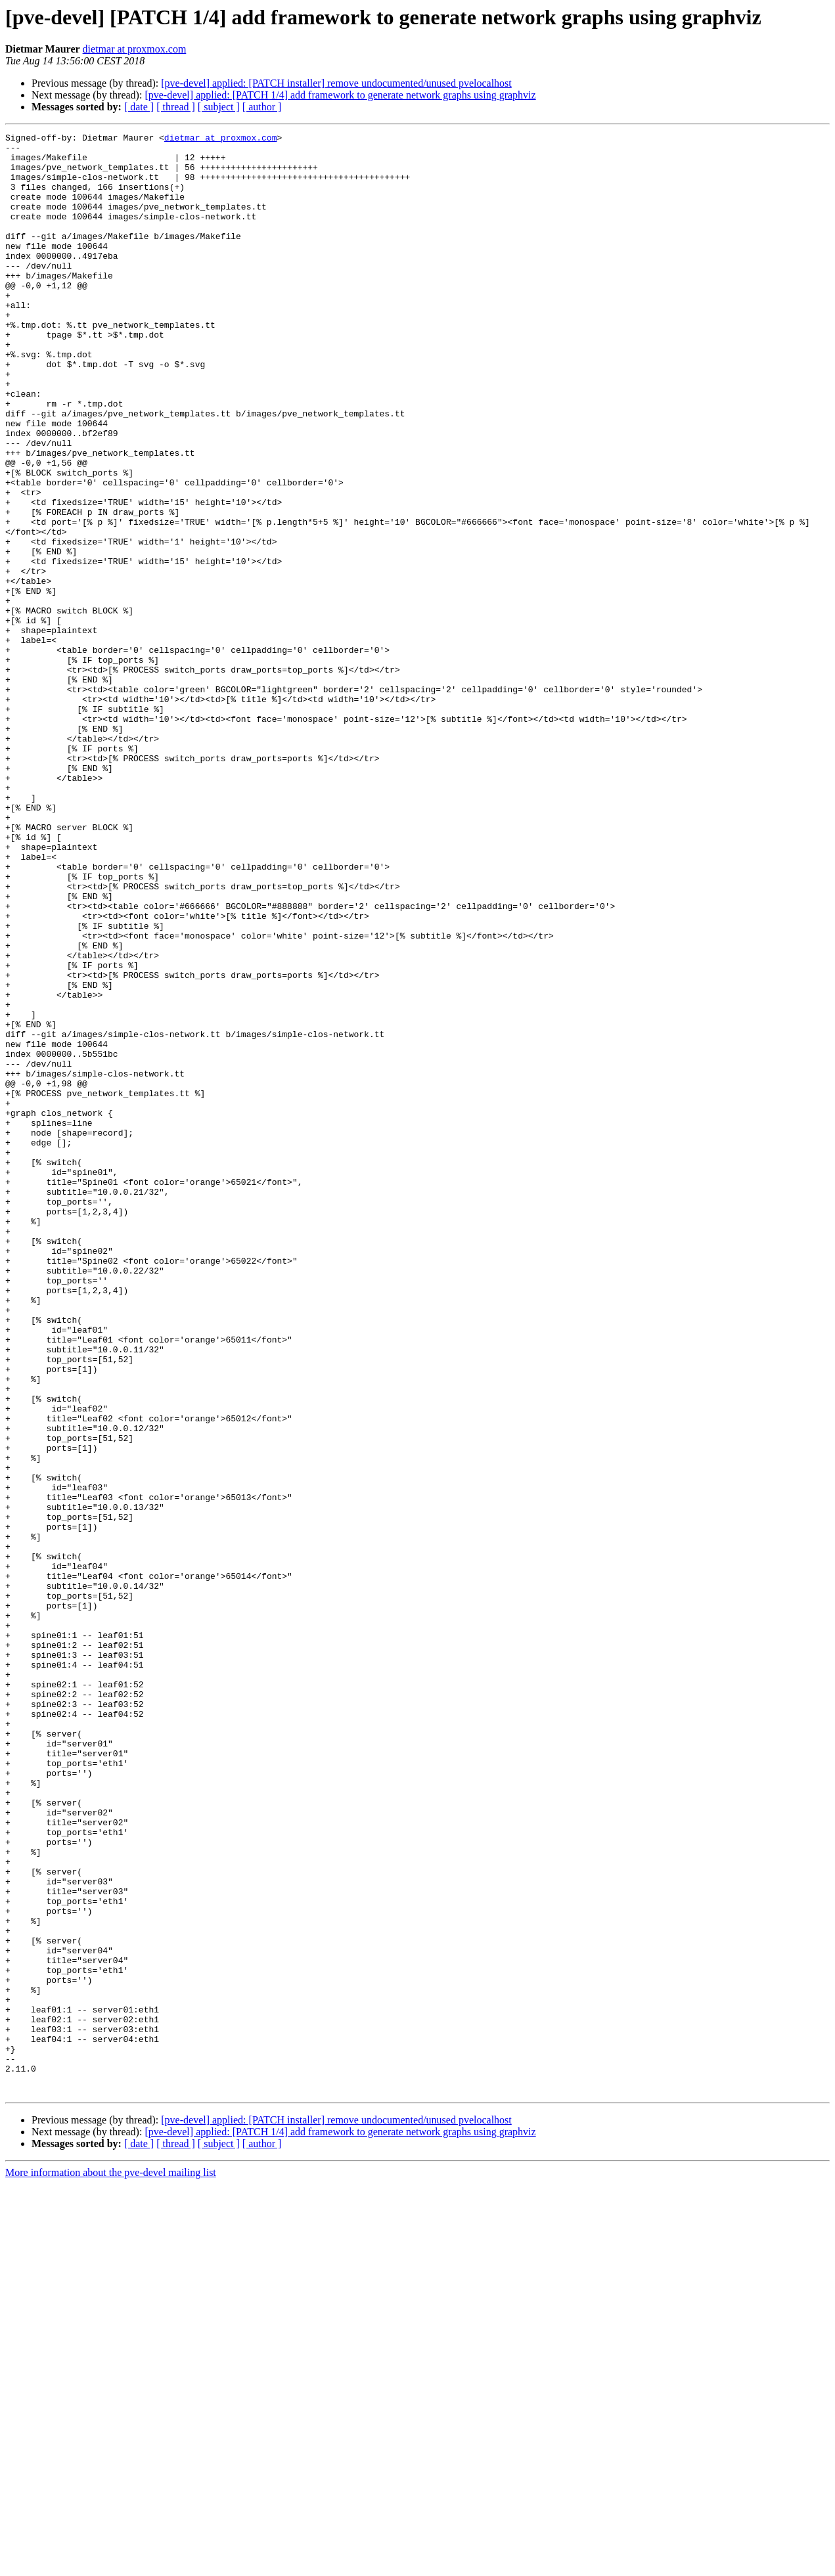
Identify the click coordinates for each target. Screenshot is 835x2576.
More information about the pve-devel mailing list (110, 2564)
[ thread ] (175, 106)
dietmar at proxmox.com (135, 49)
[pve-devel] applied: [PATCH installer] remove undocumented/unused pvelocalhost (336, 83)
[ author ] (262, 106)
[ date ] (139, 106)
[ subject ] (219, 106)
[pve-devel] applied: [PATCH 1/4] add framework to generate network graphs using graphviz (340, 94)
